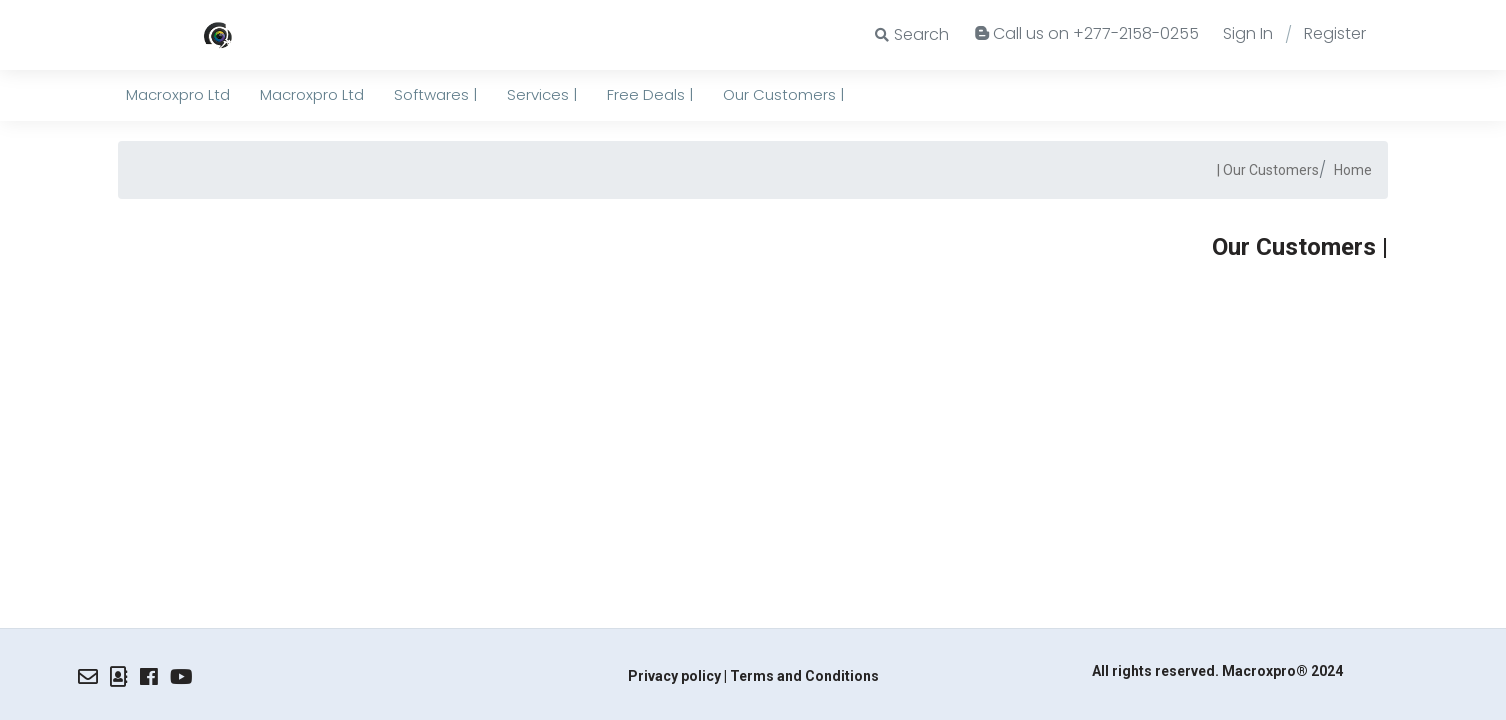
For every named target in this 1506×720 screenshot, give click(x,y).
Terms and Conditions (804, 676)
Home (1353, 170)
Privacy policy (674, 676)
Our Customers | (1268, 170)
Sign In (1248, 33)
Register (1335, 33)
